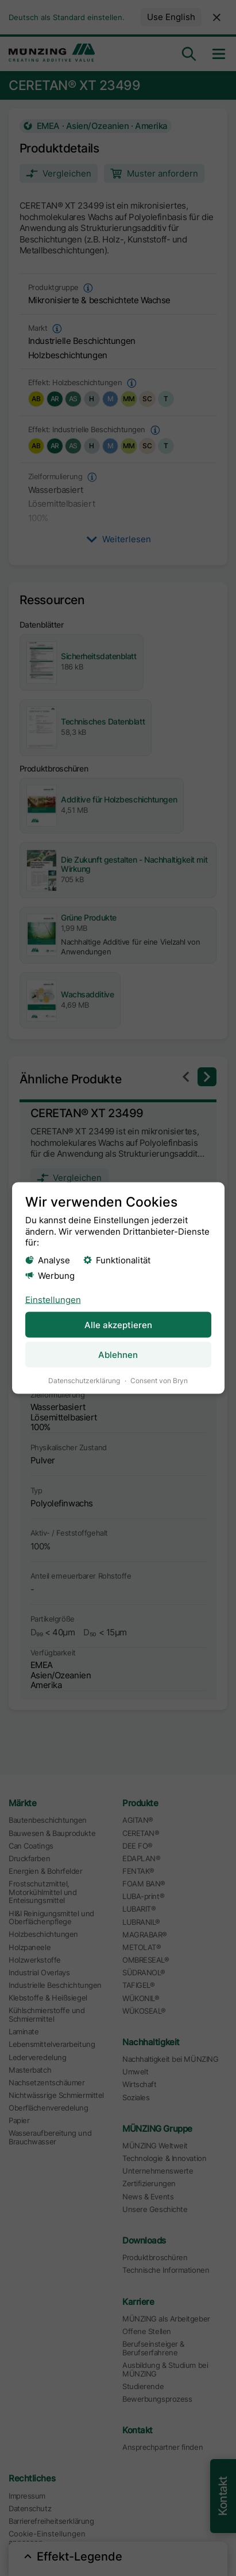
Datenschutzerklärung (84, 1380)
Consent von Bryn (159, 1380)
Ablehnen (118, 1354)
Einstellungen (52, 1299)
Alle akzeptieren (118, 1324)
